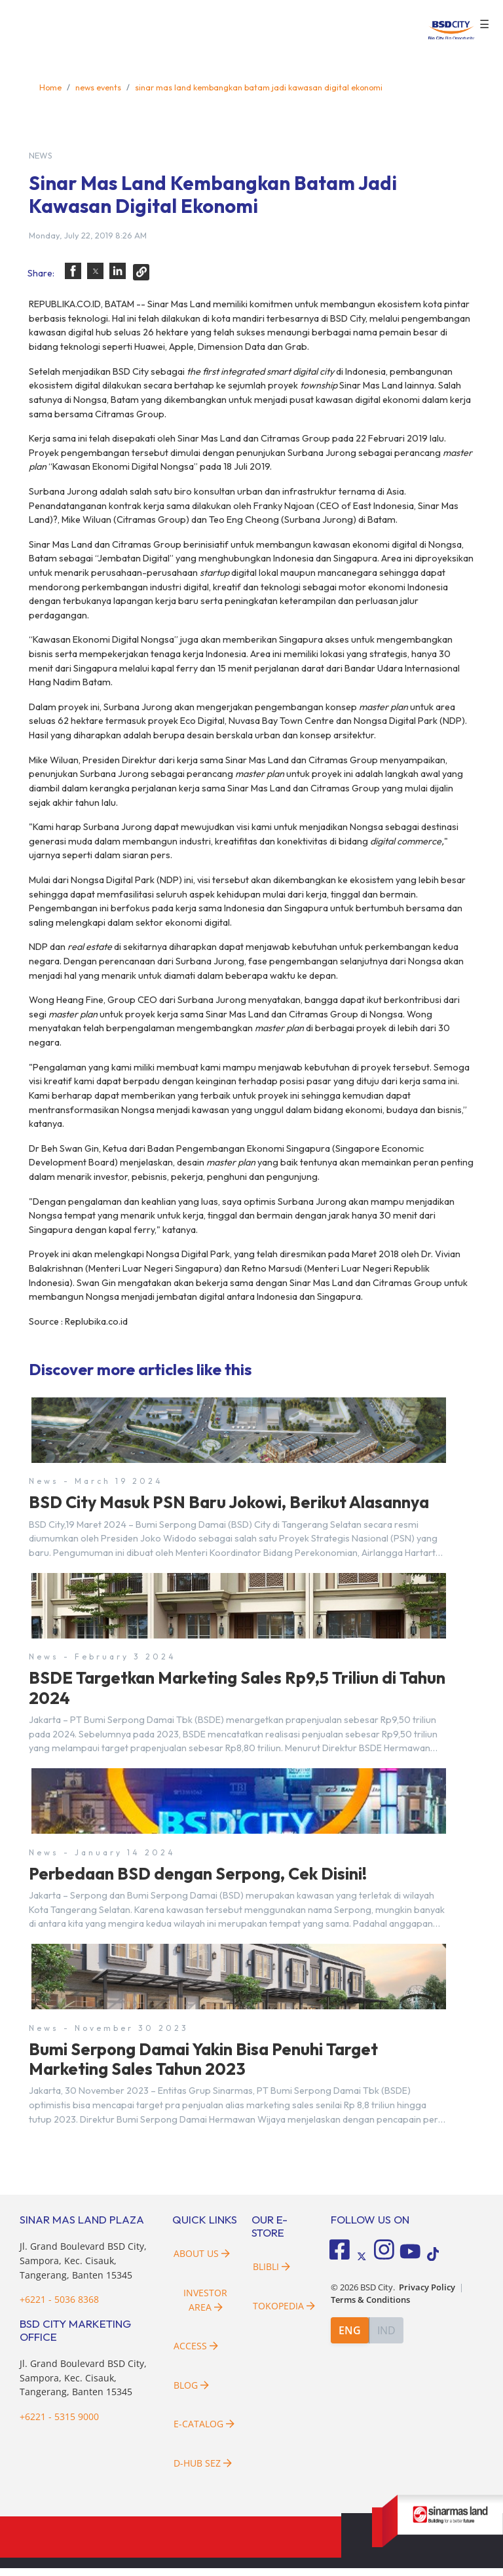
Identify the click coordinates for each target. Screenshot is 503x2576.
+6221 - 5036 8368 (59, 2307)
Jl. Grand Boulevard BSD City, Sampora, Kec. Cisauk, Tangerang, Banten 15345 (83, 2268)
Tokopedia (284, 2313)
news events (98, 87)
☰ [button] (484, 24)
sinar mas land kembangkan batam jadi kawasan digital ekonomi (258, 87)
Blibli (271, 2274)
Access (196, 2353)
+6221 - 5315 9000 (59, 2424)
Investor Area (205, 2307)
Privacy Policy (427, 2292)
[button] (73, 271)
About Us (202, 2261)
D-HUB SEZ (203, 2471)
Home (50, 87)
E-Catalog (204, 2431)
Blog (191, 2393)
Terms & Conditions (370, 2304)
